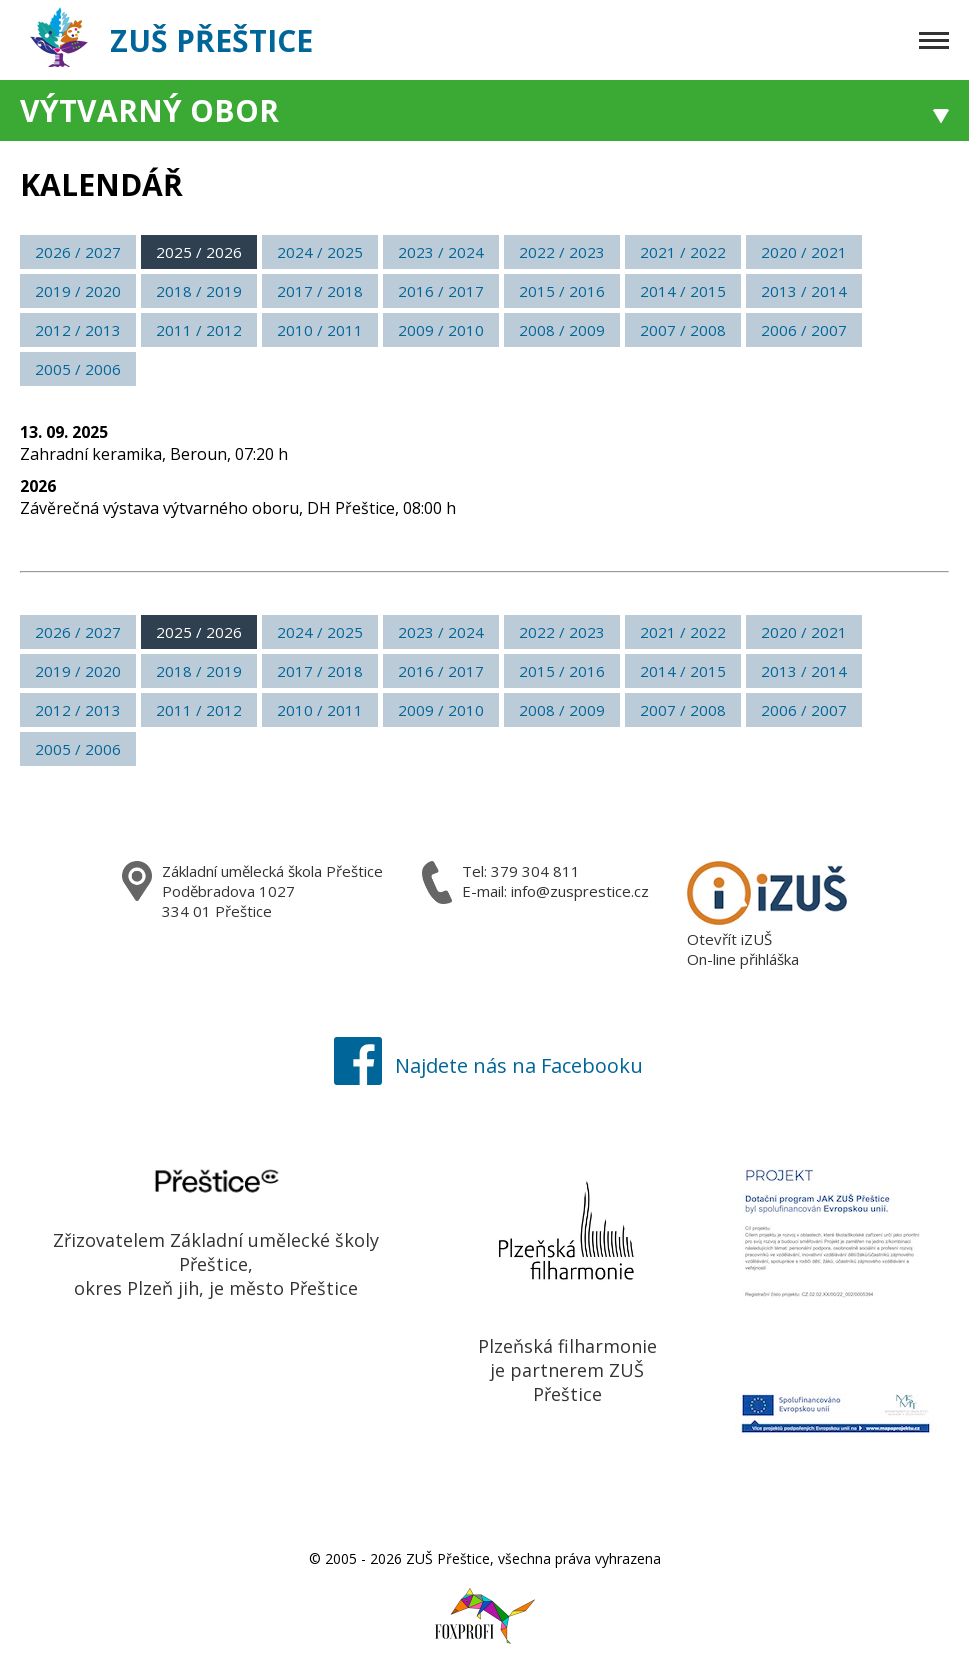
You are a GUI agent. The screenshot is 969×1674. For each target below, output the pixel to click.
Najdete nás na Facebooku (484, 1065)
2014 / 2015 (683, 291)
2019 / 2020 (78, 291)
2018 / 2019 (199, 291)
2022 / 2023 (562, 252)
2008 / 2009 (562, 330)
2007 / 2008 (683, 330)
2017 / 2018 (320, 291)
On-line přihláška (743, 959)
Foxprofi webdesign (466, 1605)
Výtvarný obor (149, 110)
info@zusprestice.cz (580, 891)
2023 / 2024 (441, 252)
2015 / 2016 (562, 291)
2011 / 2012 (199, 330)
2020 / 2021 (804, 252)
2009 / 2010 (441, 330)
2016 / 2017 (441, 291)
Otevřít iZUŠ (729, 939)
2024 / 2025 (320, 252)
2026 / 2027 (78, 252)
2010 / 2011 (320, 330)
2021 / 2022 (683, 252)
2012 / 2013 (78, 330)
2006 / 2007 (804, 330)
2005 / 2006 (78, 369)
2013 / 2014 (804, 291)
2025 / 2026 (199, 252)
